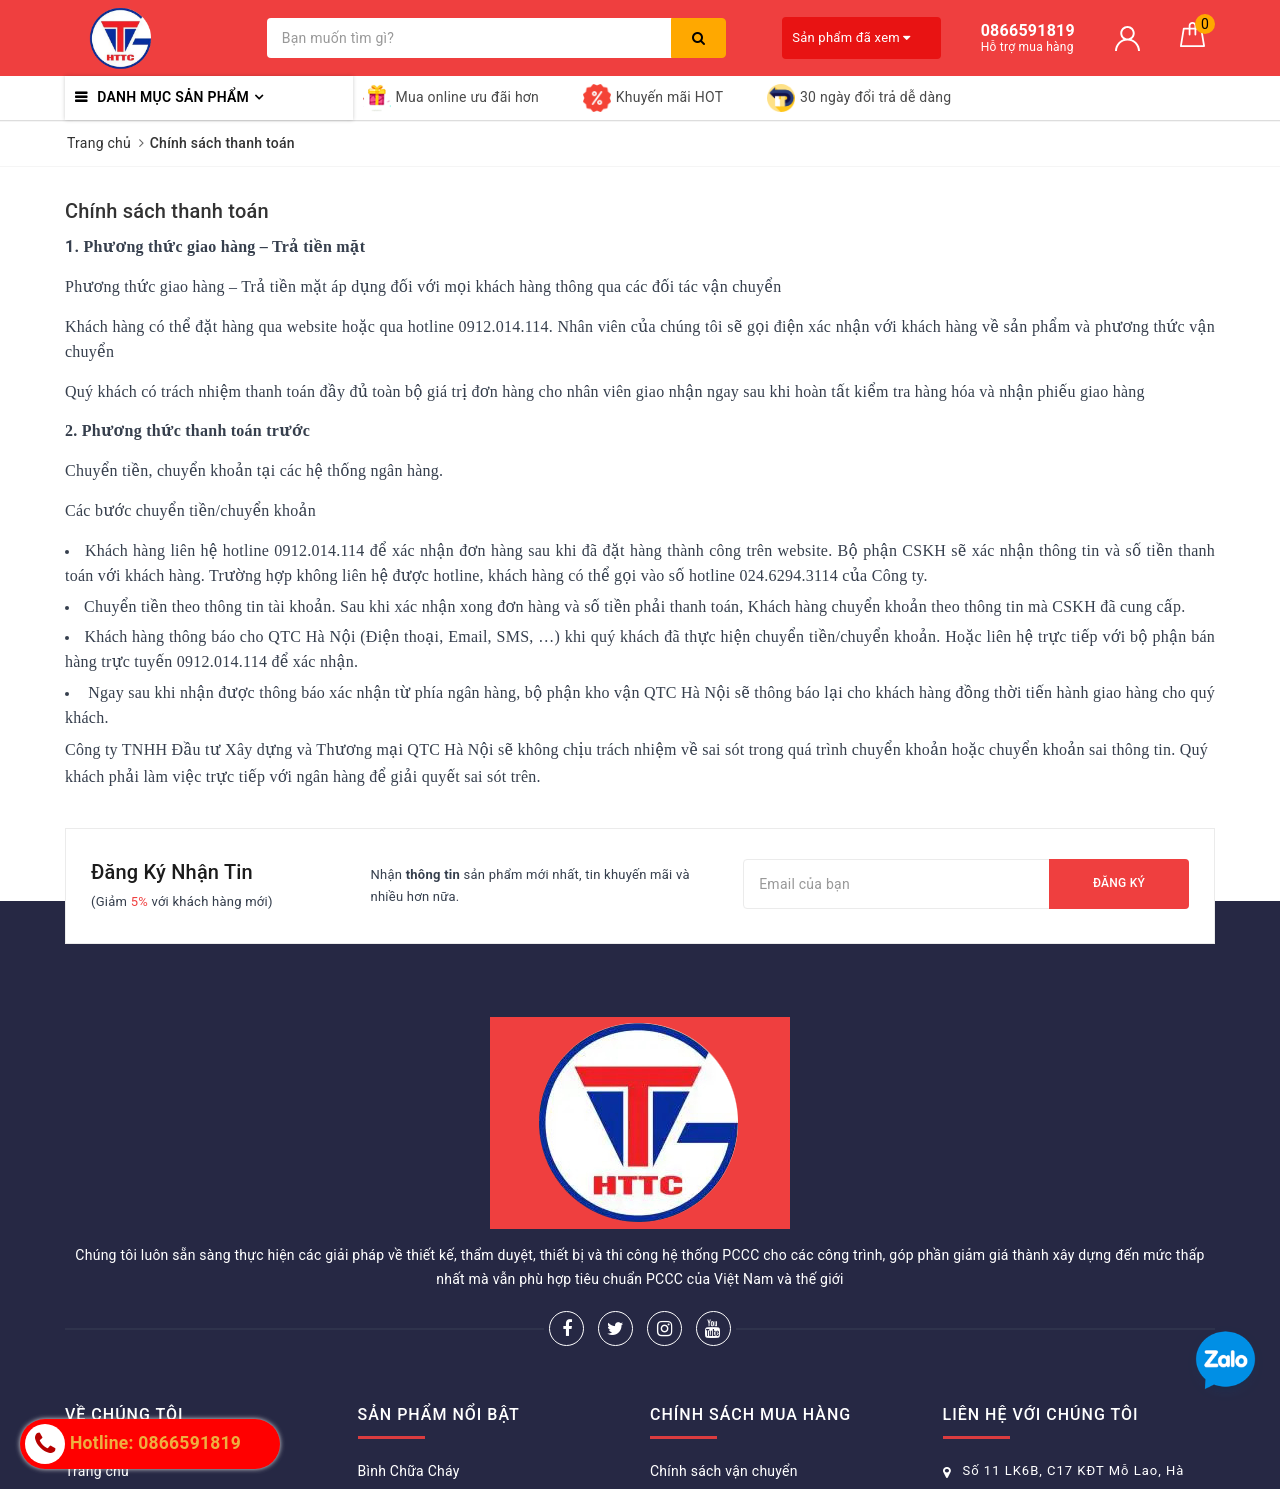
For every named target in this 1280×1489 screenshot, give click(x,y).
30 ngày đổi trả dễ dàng (859, 98)
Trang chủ (97, 1471)
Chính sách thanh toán (167, 211)
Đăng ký (1119, 883)
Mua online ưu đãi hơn (451, 98)
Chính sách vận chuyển (724, 1471)
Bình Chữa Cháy (409, 1471)
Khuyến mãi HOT (653, 98)
